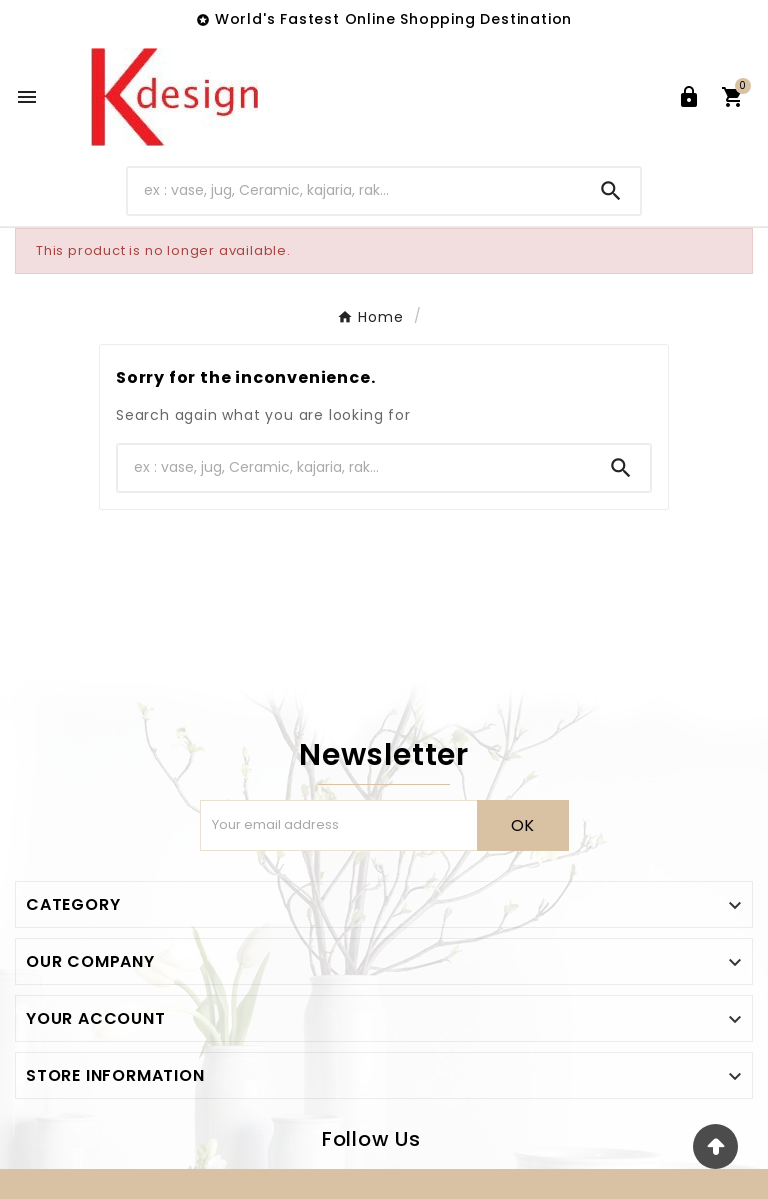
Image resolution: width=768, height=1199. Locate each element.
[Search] (355, 190)
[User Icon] (689, 97)
